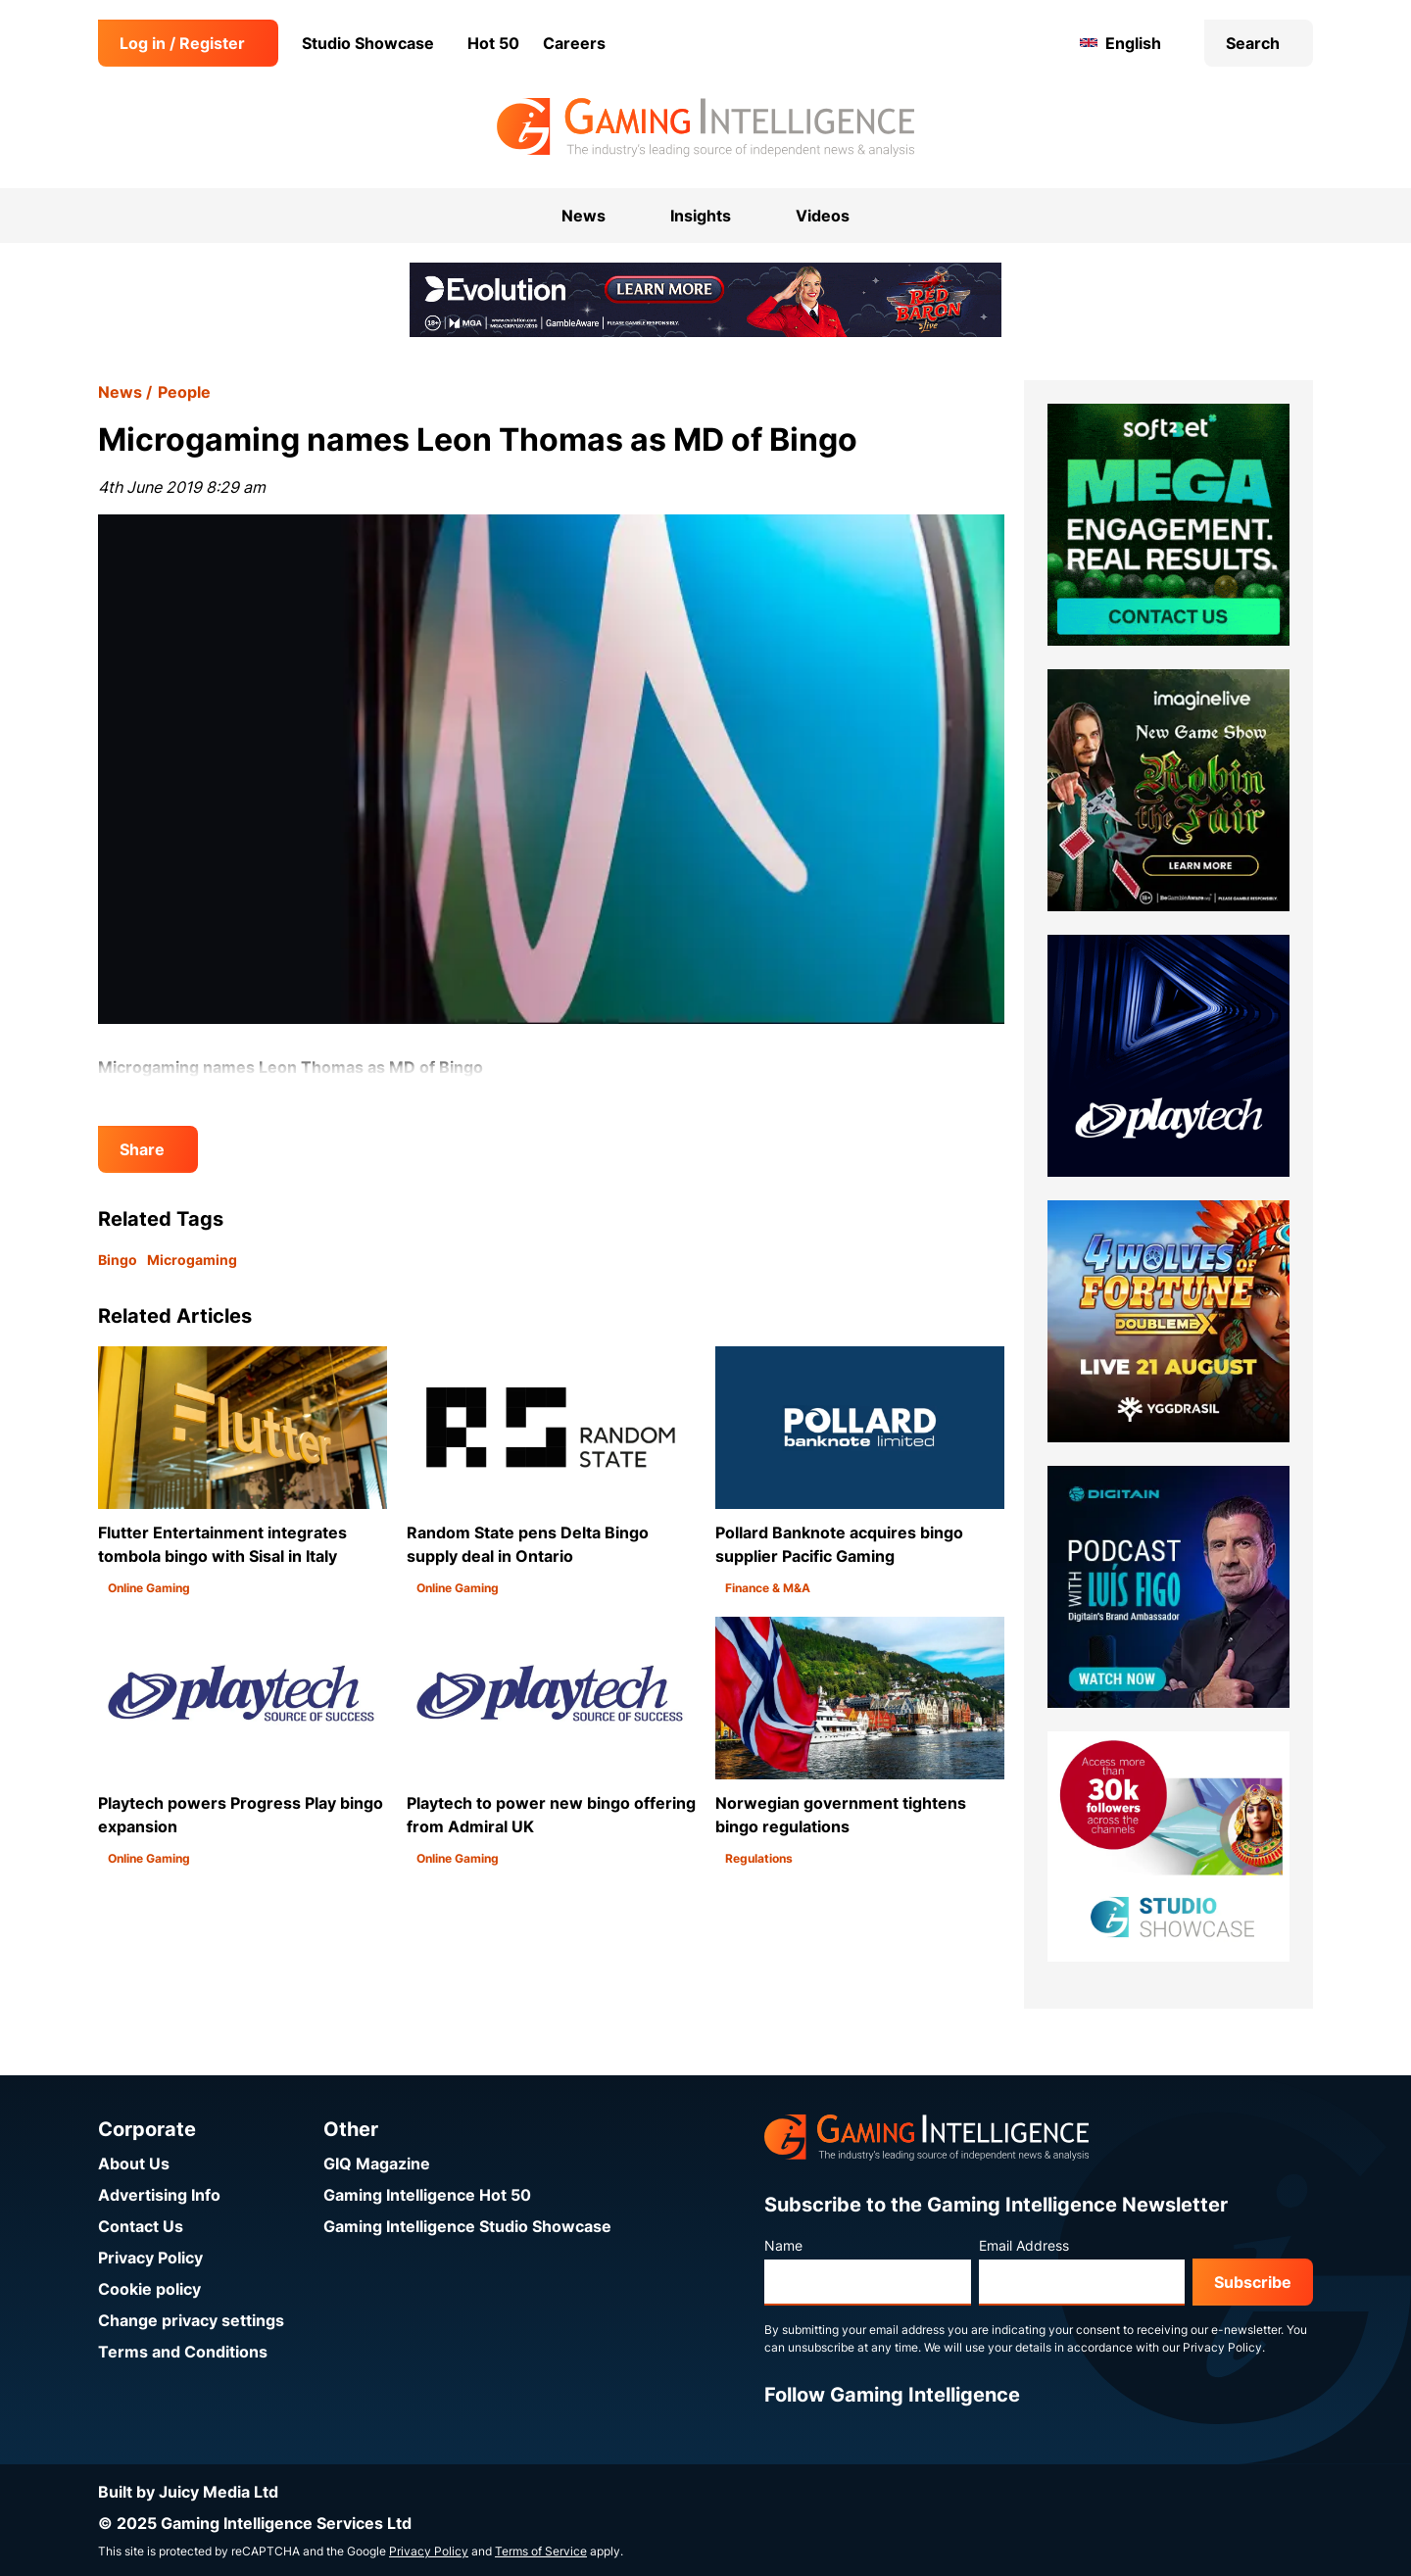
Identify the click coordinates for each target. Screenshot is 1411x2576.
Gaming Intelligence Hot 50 (427, 2195)
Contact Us (140, 2226)
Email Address (1024, 2245)
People (184, 392)
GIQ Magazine (376, 2163)
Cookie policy (149, 2289)
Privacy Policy (150, 2257)
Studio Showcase (368, 43)
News (120, 392)
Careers (574, 43)
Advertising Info (159, 2195)
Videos (823, 215)
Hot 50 (493, 43)
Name (783, 2245)
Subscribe (1252, 2282)
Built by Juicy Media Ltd (188, 2492)
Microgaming (192, 1259)
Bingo (117, 1259)
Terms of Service (541, 2551)
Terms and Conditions (183, 2351)
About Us (134, 2163)
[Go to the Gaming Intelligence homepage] (705, 127)
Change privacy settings (191, 2320)
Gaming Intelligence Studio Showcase (467, 2226)
